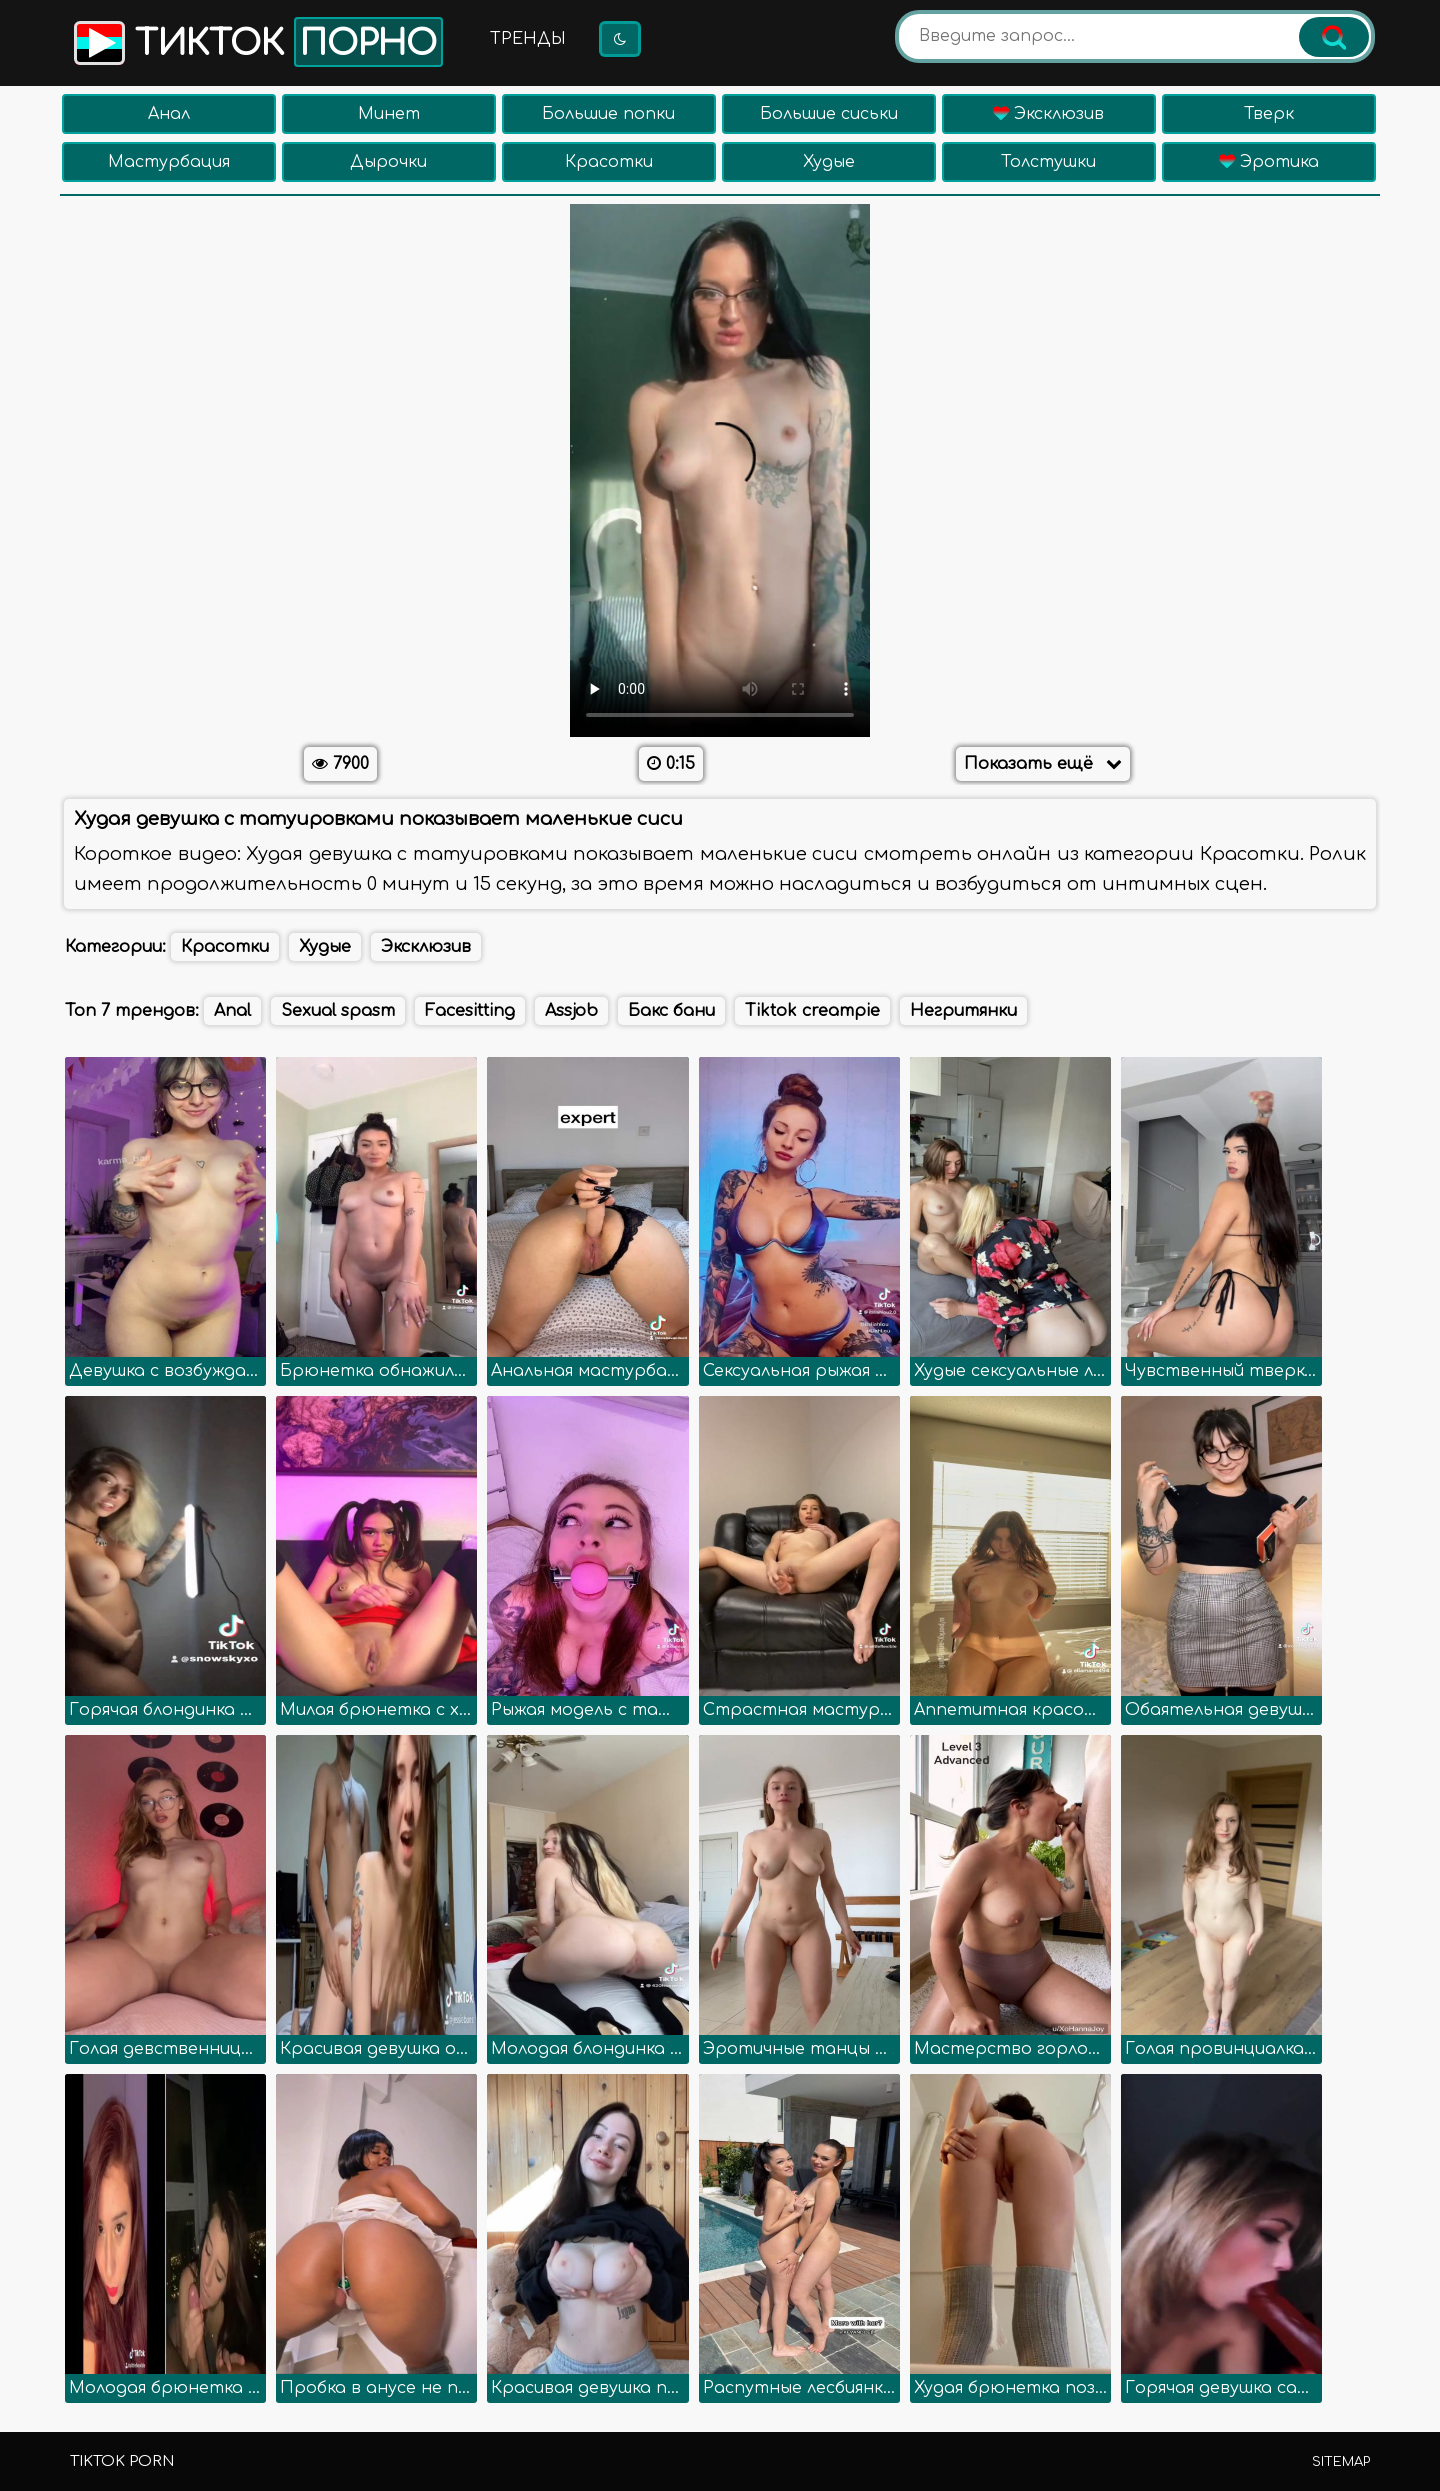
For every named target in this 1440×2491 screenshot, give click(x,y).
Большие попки (608, 114)
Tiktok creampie (812, 1011)
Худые (829, 162)
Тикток (256, 42)
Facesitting (470, 1011)
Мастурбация (169, 162)
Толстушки (1048, 162)
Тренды (528, 39)
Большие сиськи (829, 114)
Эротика (1269, 162)
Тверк (1269, 114)
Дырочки (388, 162)
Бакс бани (671, 1011)
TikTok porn (122, 2461)
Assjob (571, 1011)
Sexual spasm (338, 1011)
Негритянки (963, 1011)
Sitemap (1341, 2462)
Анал (169, 114)
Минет (389, 114)
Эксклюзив (1048, 114)
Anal (232, 1011)
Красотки (609, 162)
